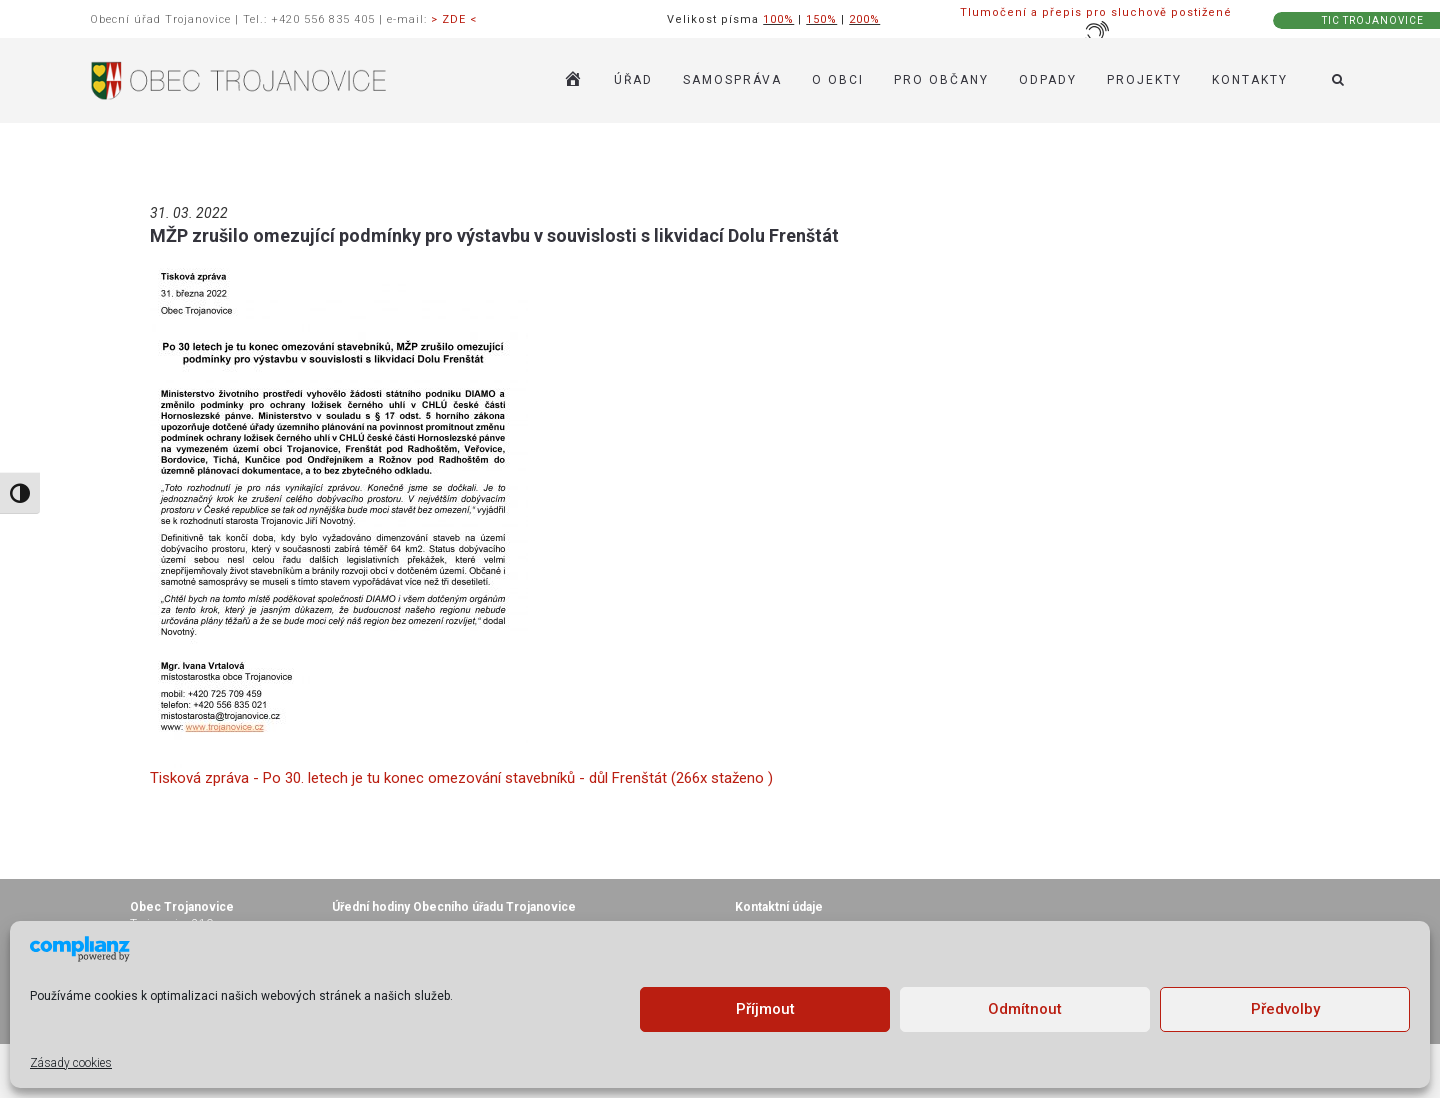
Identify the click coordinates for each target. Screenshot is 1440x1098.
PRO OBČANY (941, 80)
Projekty (1144, 80)
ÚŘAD (633, 80)
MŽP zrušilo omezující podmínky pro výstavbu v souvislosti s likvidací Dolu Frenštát (494, 235)
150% (821, 19)
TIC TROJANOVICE (1373, 20)
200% (864, 19)
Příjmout (765, 1009)
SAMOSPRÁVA (732, 80)
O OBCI (838, 80)
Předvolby (1285, 1009)
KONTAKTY (1250, 80)
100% (778, 19)
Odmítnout (1025, 1009)
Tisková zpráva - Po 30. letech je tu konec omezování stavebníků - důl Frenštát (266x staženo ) (461, 778)
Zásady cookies (71, 1063)
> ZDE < (454, 19)
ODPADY (1048, 80)
